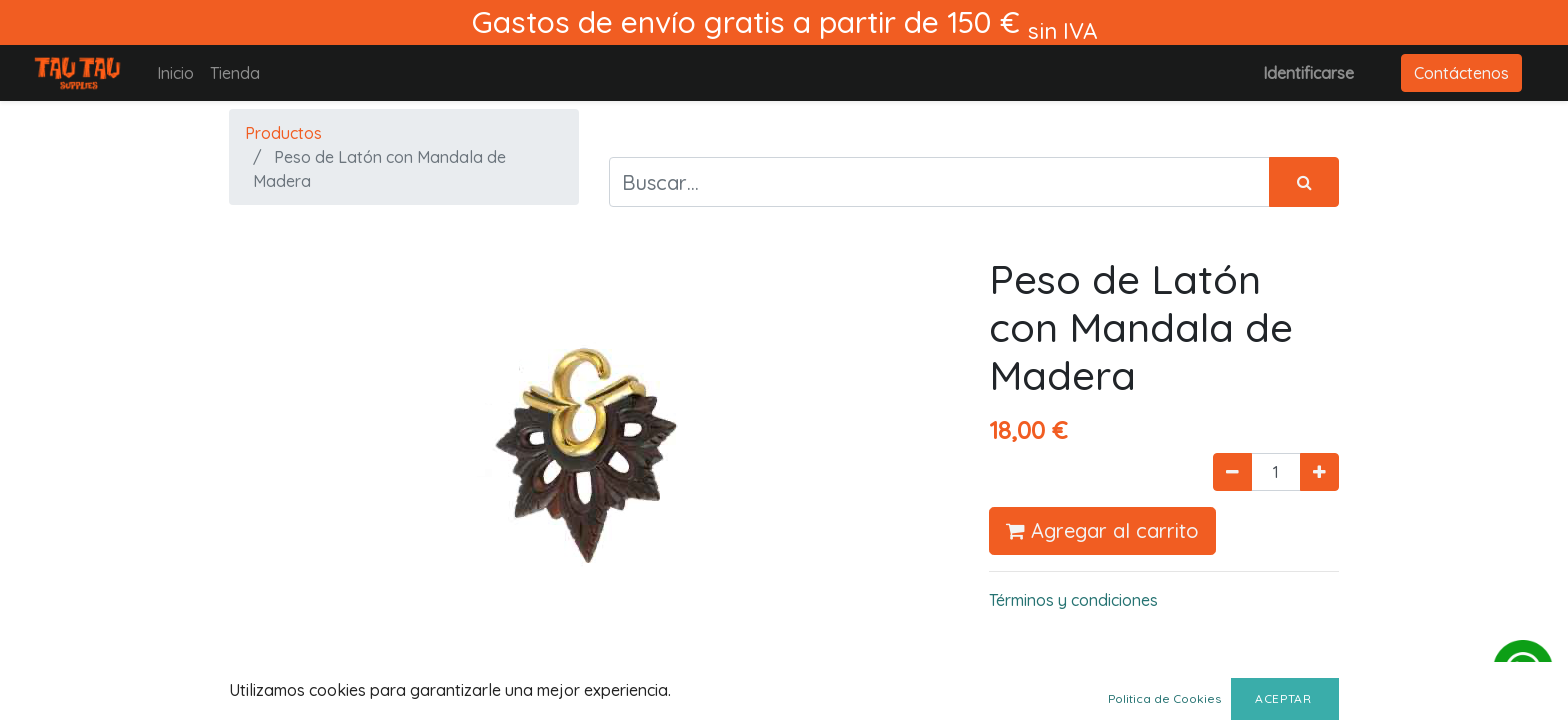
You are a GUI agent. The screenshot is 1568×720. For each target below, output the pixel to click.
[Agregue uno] (1319, 472)
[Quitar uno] (1232, 472)
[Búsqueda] (1304, 182)
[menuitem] (175, 73)
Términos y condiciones (1073, 600)
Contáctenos (1461, 73)
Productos (283, 133)
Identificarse (1308, 73)
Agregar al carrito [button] (1102, 530)
